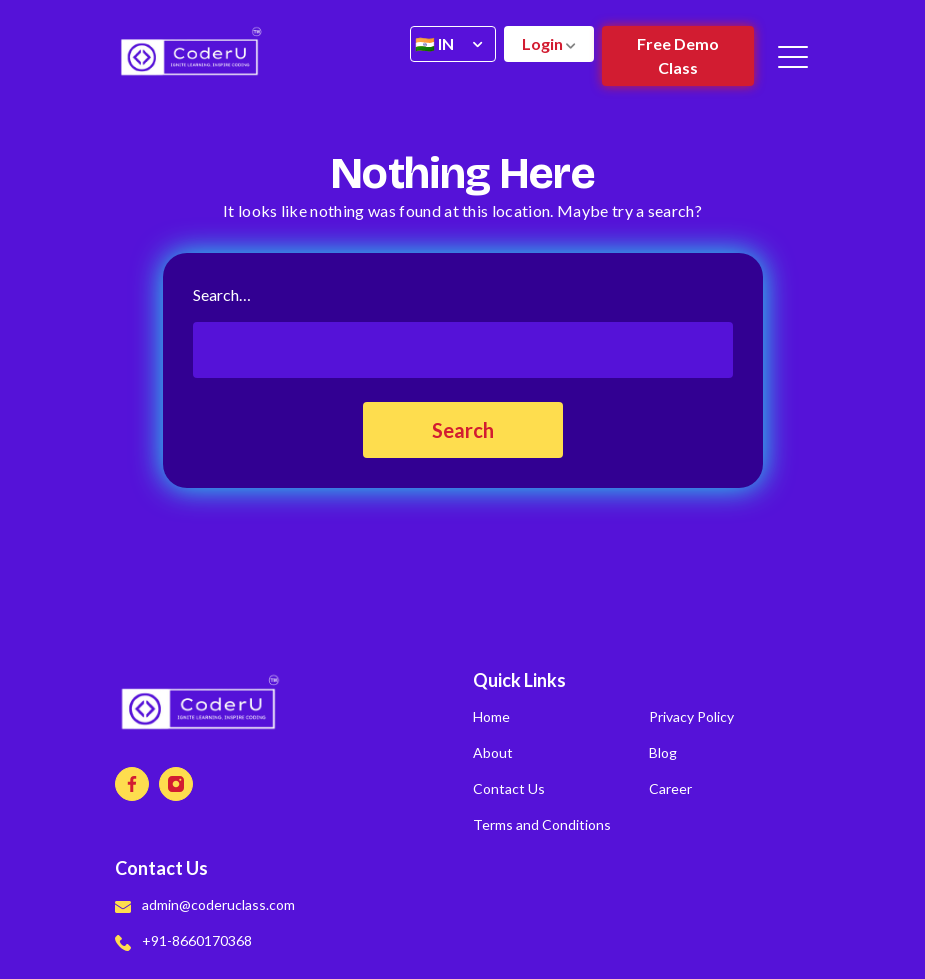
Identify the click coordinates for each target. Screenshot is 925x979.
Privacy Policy (691, 716)
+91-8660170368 (183, 940)
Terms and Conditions (542, 824)
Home (491, 716)
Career (670, 788)
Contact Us (509, 788)
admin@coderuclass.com (205, 904)
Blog (663, 752)
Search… (222, 294)
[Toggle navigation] (794, 56)
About (493, 752)
